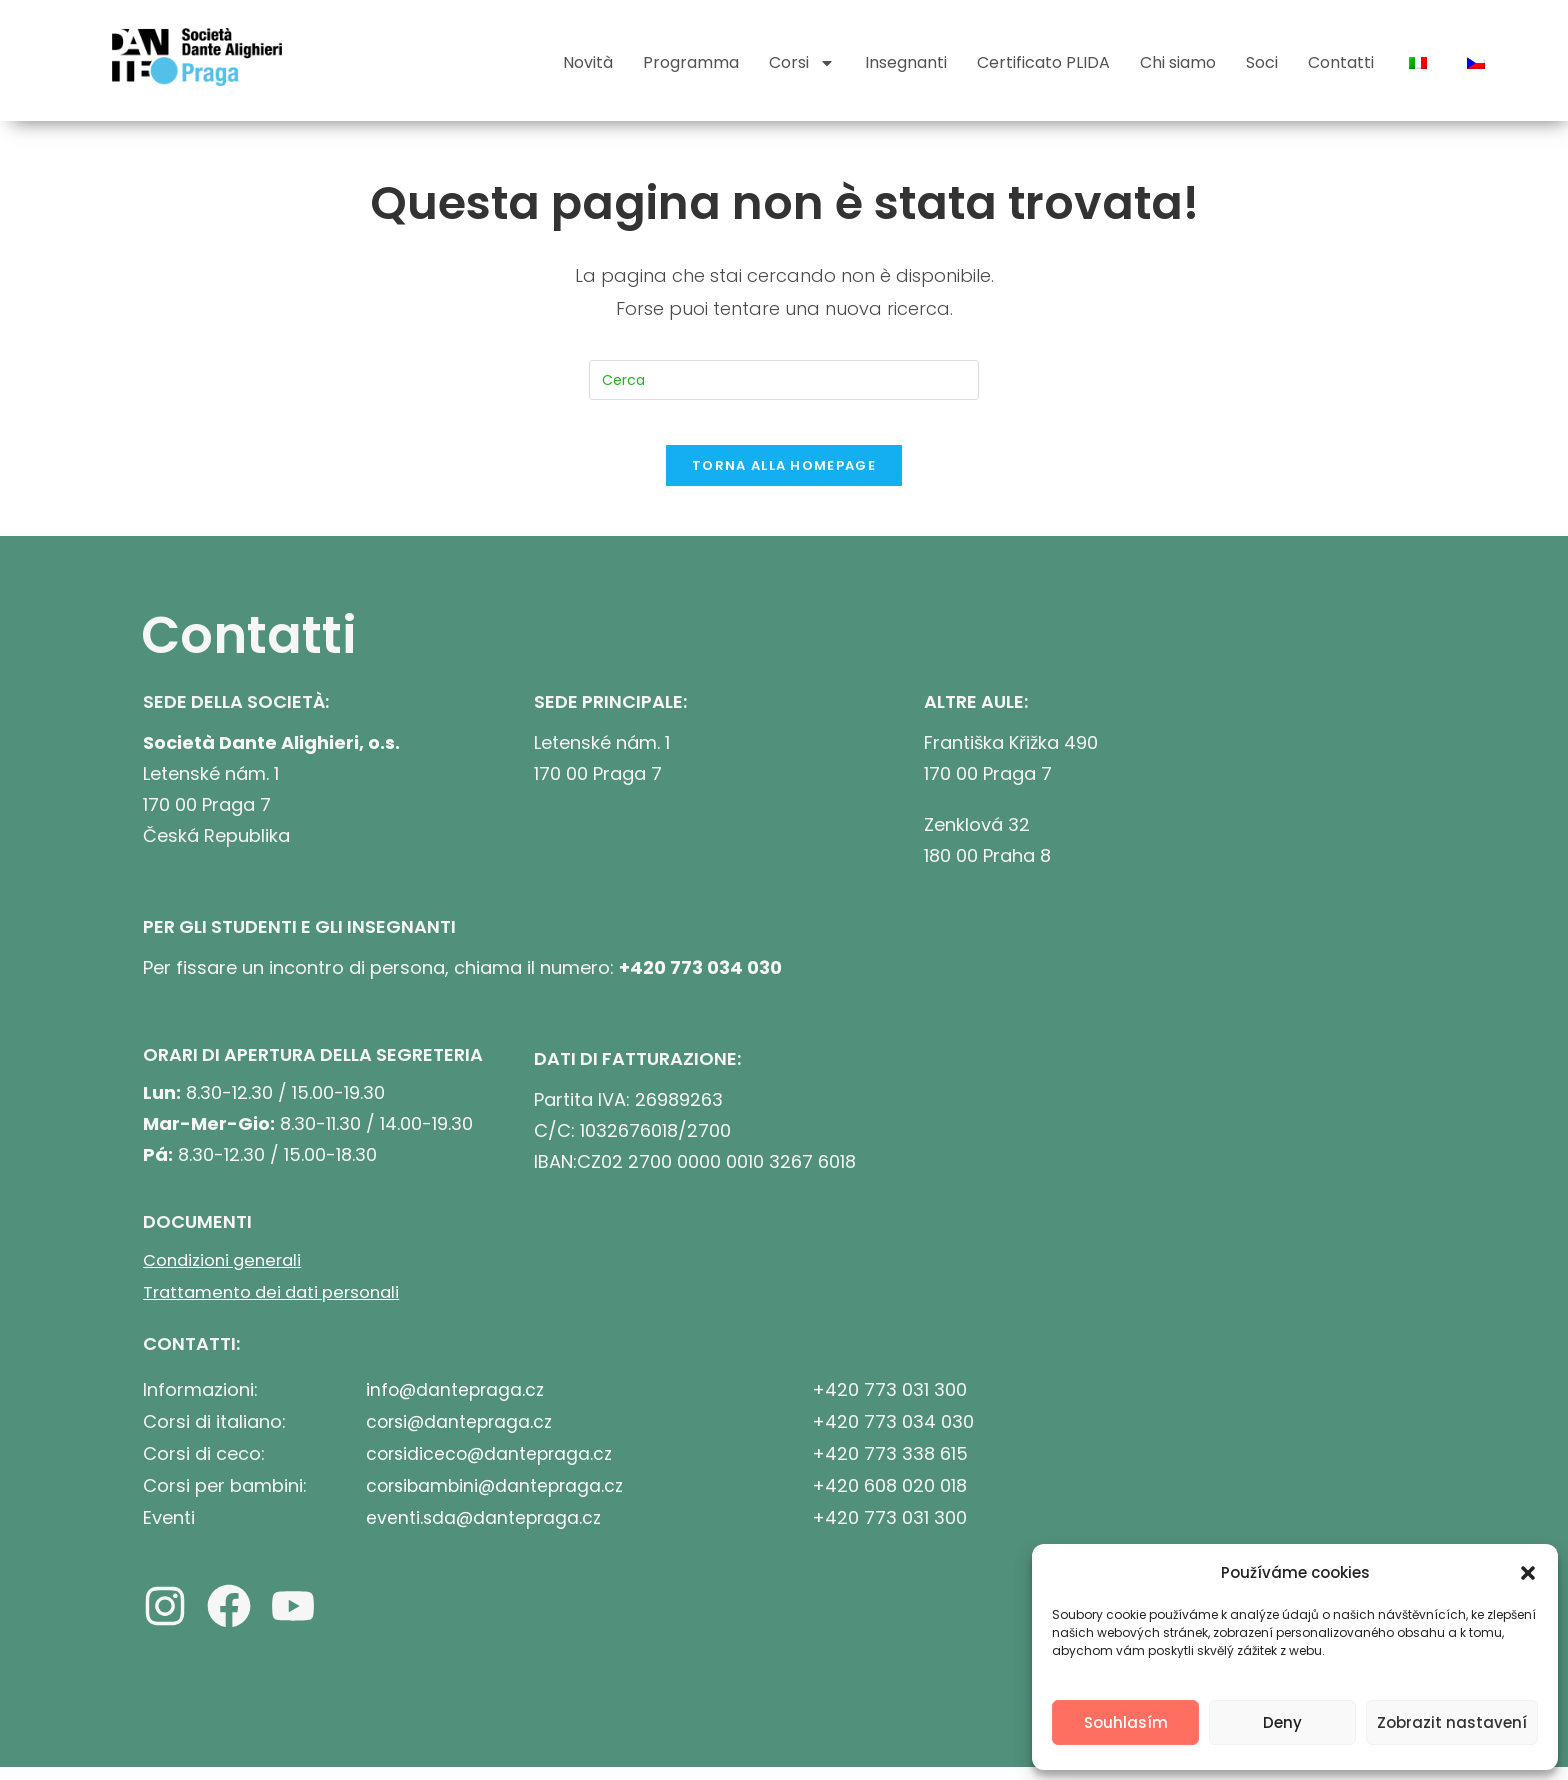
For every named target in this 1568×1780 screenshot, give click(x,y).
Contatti (1341, 62)
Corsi (802, 63)
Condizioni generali (228, 1274)
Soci (1262, 62)
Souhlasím (1126, 1722)
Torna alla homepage (784, 480)
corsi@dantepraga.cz (462, 1433)
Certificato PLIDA (1043, 62)
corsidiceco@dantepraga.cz (493, 1464)
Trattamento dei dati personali (280, 1305)
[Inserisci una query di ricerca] (784, 380)
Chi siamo (1178, 62)
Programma (691, 62)
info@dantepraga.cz (457, 1402)
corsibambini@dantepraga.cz (499, 1495)
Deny (1282, 1722)
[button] (1528, 1573)
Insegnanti (906, 62)
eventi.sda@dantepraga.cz (486, 1526)
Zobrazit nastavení (1452, 1722)
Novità (588, 62)
